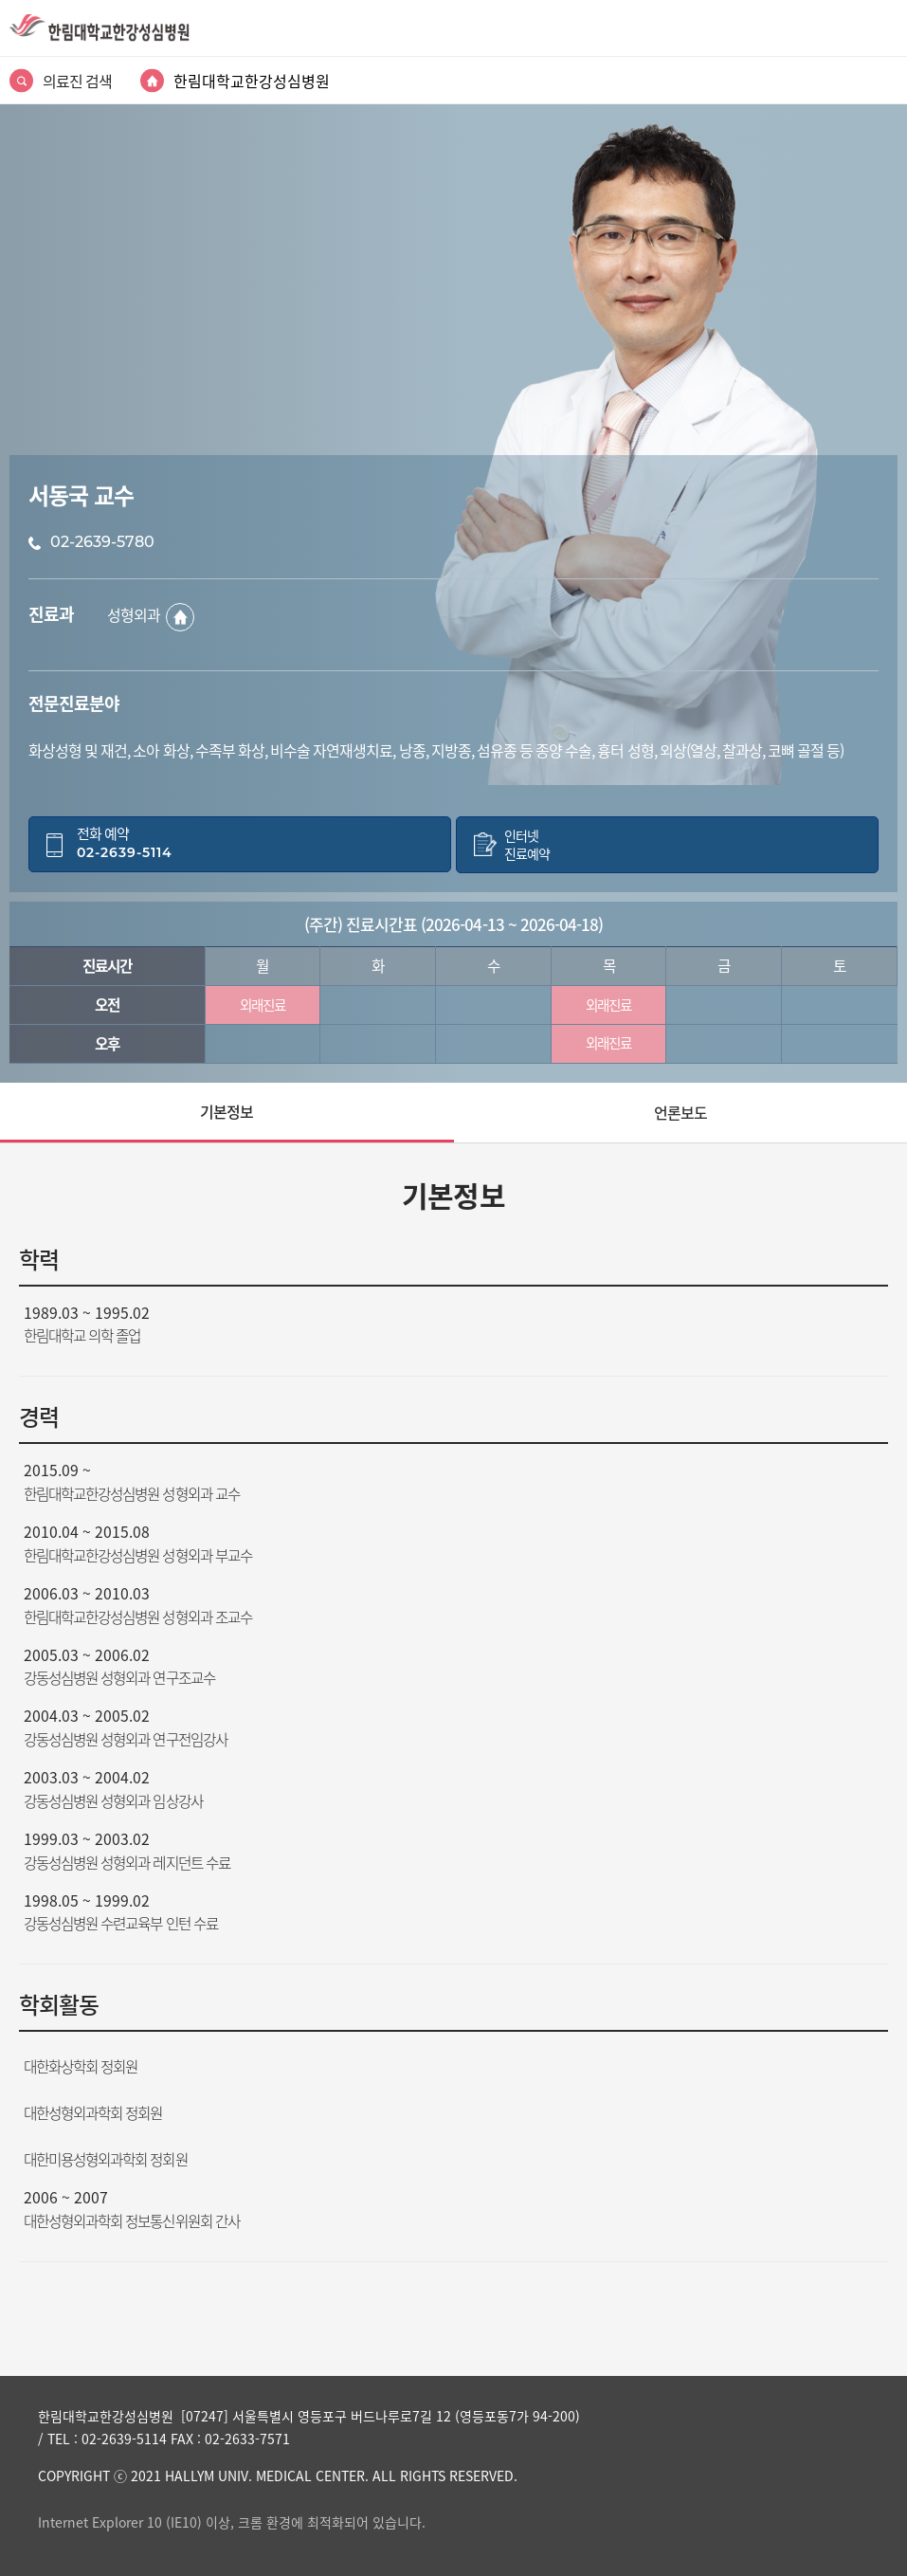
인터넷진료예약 (527, 845)
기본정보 (226, 1111)
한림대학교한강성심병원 (251, 80)
